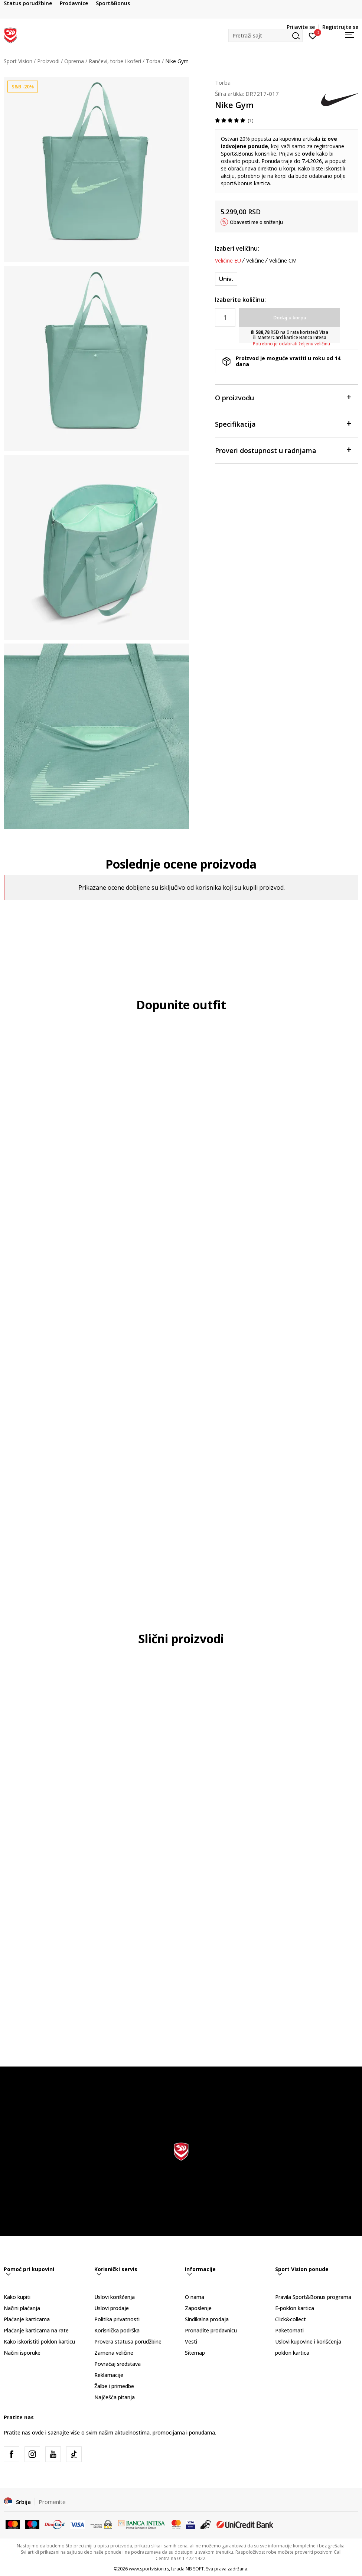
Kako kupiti (17, 2296)
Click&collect (290, 2319)
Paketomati (289, 2330)
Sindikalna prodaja (207, 2319)
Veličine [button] (255, 261)
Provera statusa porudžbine (128, 2341)
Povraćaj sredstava (117, 2363)
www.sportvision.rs (149, 2569)
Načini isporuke (22, 2352)
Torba (153, 61)
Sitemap (195, 2352)
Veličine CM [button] (283, 261)
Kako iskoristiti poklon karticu (39, 2341)
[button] (265, 35)
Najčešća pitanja (114, 2397)
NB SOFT (195, 2569)
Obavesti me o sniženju (256, 222)
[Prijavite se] (312, 35)
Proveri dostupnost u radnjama (283, 450)
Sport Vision (18, 61)
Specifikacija (283, 424)
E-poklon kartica (294, 2308)
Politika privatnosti (117, 2319)
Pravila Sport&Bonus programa (313, 2296)
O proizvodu (283, 397)
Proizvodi (48, 61)
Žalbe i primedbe (114, 2386)
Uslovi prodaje (111, 2308)
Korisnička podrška (117, 2330)
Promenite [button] (52, 2501)
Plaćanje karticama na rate (36, 2330)
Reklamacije (108, 2374)
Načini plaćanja (22, 2308)
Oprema (74, 61)
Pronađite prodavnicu (211, 2330)
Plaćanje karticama (27, 2319)
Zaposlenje (198, 2308)
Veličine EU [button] (228, 261)
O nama (194, 2296)
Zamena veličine (113, 2352)
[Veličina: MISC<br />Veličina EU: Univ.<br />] (226, 279)
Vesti (191, 2341)
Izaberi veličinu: (237, 248)
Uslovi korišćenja (114, 2296)
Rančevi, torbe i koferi (115, 61)
